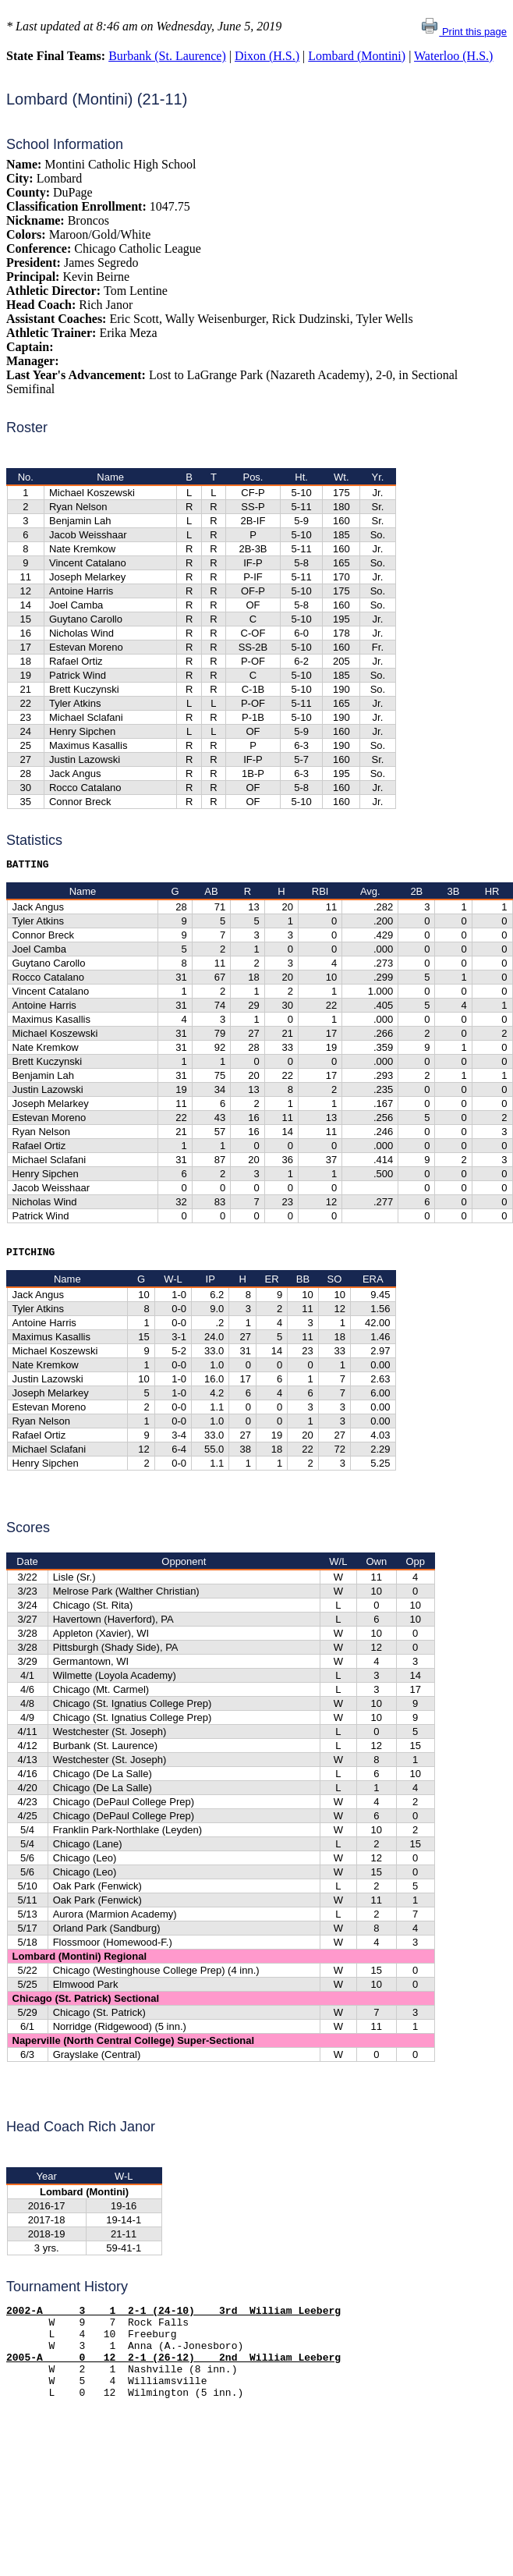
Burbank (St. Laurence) (167, 55)
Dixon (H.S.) (267, 55)
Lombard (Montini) (356, 55)
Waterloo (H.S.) (453, 55)
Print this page (463, 31)
